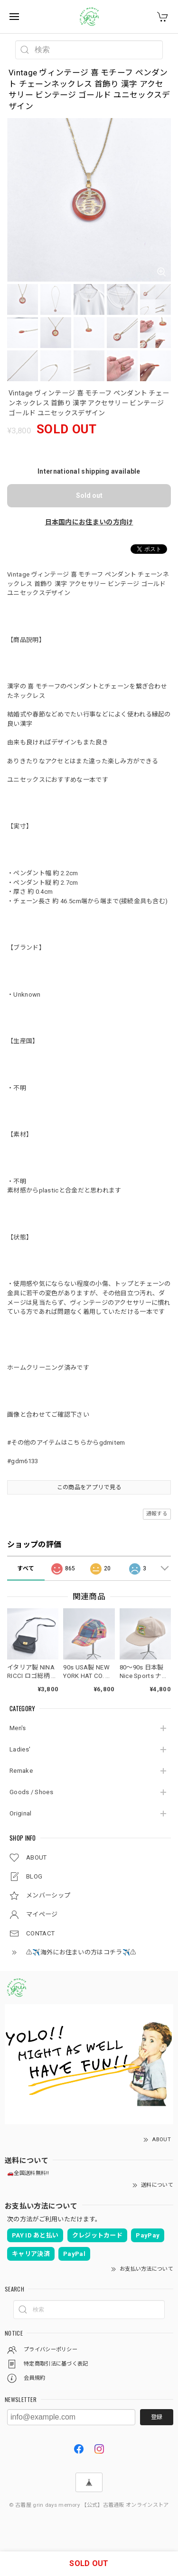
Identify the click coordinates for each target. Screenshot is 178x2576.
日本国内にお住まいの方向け (89, 522)
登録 (156, 2417)
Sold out (89, 495)
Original (20, 1813)
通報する (157, 1514)
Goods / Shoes (31, 1792)
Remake (21, 1770)
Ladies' (19, 1749)
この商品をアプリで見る (89, 1487)
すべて (25, 1568)
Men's (17, 1728)
